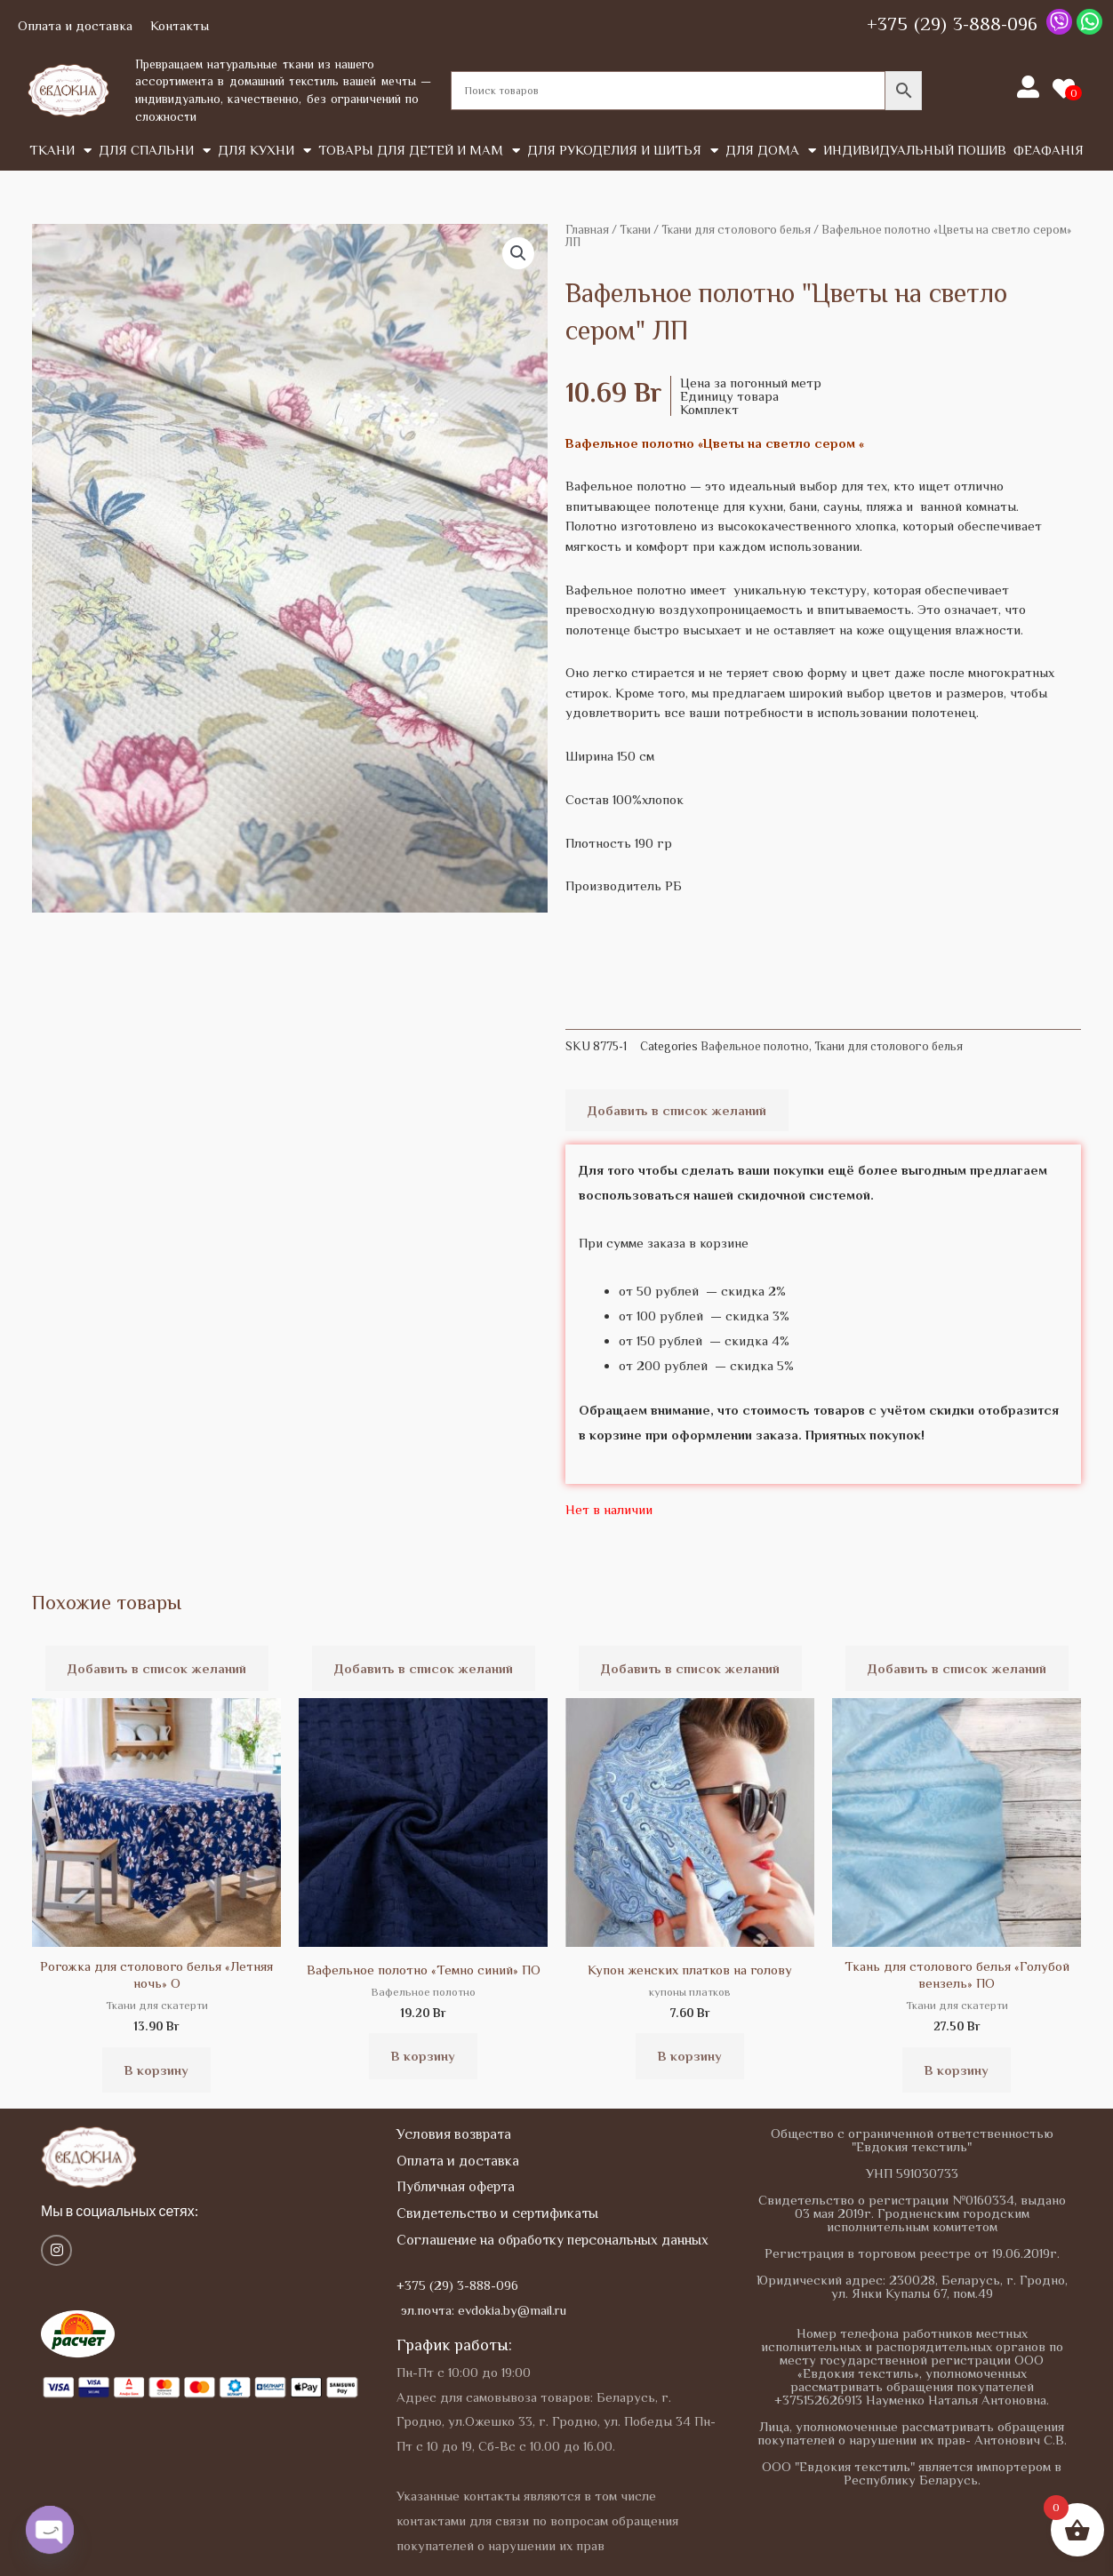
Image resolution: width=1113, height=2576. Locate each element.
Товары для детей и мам (419, 150)
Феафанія (1048, 149)
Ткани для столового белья (736, 229)
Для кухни (264, 150)
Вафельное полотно (755, 1046)
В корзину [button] (156, 2070)
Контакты (179, 25)
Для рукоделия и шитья (622, 150)
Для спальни (155, 150)
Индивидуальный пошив (914, 149)
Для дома (770, 150)
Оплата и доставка (75, 25)
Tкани (60, 150)
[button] (518, 253)
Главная (587, 229)
